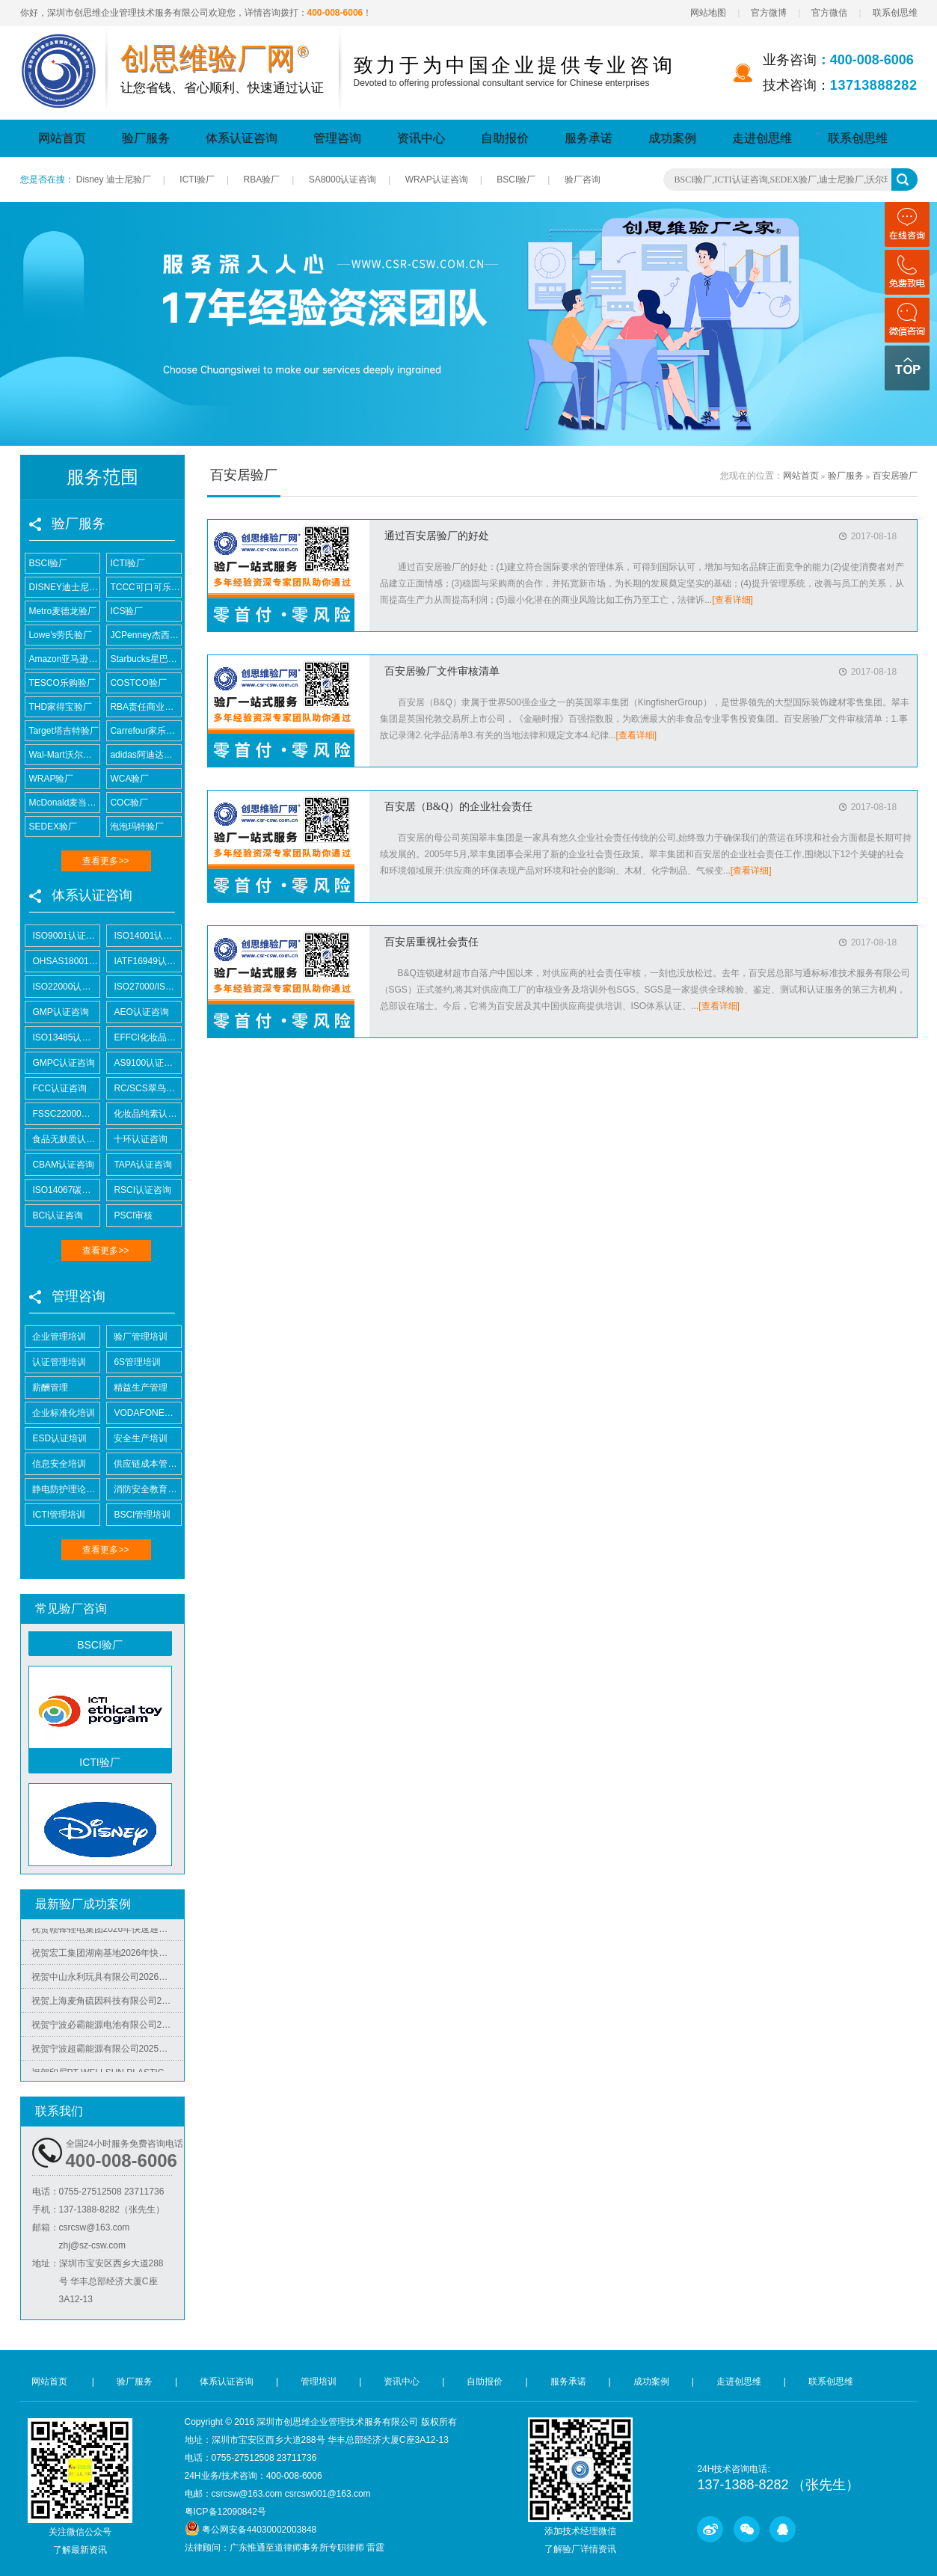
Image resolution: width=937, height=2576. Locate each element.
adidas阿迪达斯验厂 (144, 754)
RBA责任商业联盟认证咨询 (144, 707)
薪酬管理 (47, 1387)
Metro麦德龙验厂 (61, 611)
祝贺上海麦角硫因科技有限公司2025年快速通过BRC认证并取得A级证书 (107, 2005)
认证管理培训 (56, 1362)
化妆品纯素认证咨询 (144, 1113)
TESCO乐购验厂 (60, 683)
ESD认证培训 (56, 1438)
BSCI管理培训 (139, 1514)
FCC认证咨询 (56, 1088)
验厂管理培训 (137, 1336)
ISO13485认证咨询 (62, 1037)
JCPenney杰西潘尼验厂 (144, 635)
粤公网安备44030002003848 (259, 2529)
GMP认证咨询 (57, 1012)
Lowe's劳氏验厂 (59, 635)
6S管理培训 (134, 1362)
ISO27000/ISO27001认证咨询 (144, 986)
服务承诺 (588, 138)
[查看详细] (732, 600)
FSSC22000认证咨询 (62, 1113)
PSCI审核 (130, 1215)
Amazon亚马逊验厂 (62, 659)
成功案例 (672, 138)
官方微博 (769, 12)
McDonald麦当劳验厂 (62, 802)
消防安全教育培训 (144, 1489)
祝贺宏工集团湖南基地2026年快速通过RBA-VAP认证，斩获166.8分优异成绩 (107, 1957)
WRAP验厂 (49, 778)
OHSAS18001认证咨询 (62, 961)
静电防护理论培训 (62, 1489)
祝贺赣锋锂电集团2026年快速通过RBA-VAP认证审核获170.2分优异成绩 (107, 1933)
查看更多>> (105, 861)
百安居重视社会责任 (431, 942)
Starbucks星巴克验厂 (144, 659)
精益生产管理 (137, 1387)
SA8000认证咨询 (343, 179)
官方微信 (829, 12)
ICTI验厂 (197, 179)
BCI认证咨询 (54, 1215)
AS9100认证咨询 (144, 1063)
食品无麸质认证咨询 (62, 1139)
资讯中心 (421, 138)
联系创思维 (895, 12)
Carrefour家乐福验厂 (144, 731)
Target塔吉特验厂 (62, 731)
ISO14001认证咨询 (144, 935)
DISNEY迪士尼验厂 (62, 587)
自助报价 (505, 138)
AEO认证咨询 (138, 1012)
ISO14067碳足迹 (62, 1190)
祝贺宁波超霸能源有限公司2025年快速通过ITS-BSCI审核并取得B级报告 (107, 2053)
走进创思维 (762, 138)
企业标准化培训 (60, 1413)
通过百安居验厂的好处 (436, 536)
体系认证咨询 (241, 138)
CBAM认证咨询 (60, 1164)
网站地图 (708, 12)
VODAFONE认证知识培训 (144, 1413)
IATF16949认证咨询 (144, 961)
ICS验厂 (125, 611)
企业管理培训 (56, 1336)
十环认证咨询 (137, 1139)
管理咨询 (337, 138)
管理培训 (319, 2381)
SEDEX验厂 (51, 826)
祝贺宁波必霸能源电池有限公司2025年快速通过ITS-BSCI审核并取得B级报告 (107, 2029)
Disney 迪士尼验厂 (113, 179)
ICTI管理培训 (55, 1514)
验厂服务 (146, 138)
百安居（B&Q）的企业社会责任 (458, 806)
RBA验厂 (261, 179)
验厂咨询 (582, 179)
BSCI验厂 (516, 179)
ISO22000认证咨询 (62, 986)
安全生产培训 (137, 1438)
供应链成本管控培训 (144, 1464)
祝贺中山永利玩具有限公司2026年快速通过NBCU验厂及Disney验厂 (107, 1981)
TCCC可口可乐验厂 (144, 587)
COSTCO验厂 (137, 683)
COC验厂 (128, 802)
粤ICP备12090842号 (225, 2511)
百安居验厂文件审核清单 (442, 671)
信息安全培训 (56, 1464)
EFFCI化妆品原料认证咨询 (144, 1037)
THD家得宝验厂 (59, 707)
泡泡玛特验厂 (136, 826)
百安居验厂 (895, 475)
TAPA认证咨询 (139, 1164)
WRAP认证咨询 (436, 179)
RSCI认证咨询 (139, 1190)
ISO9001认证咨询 (62, 935)
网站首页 (62, 138)
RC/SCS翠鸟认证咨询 (144, 1088)
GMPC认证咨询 (60, 1063)
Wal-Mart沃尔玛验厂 (62, 754)
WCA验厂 (128, 778)
